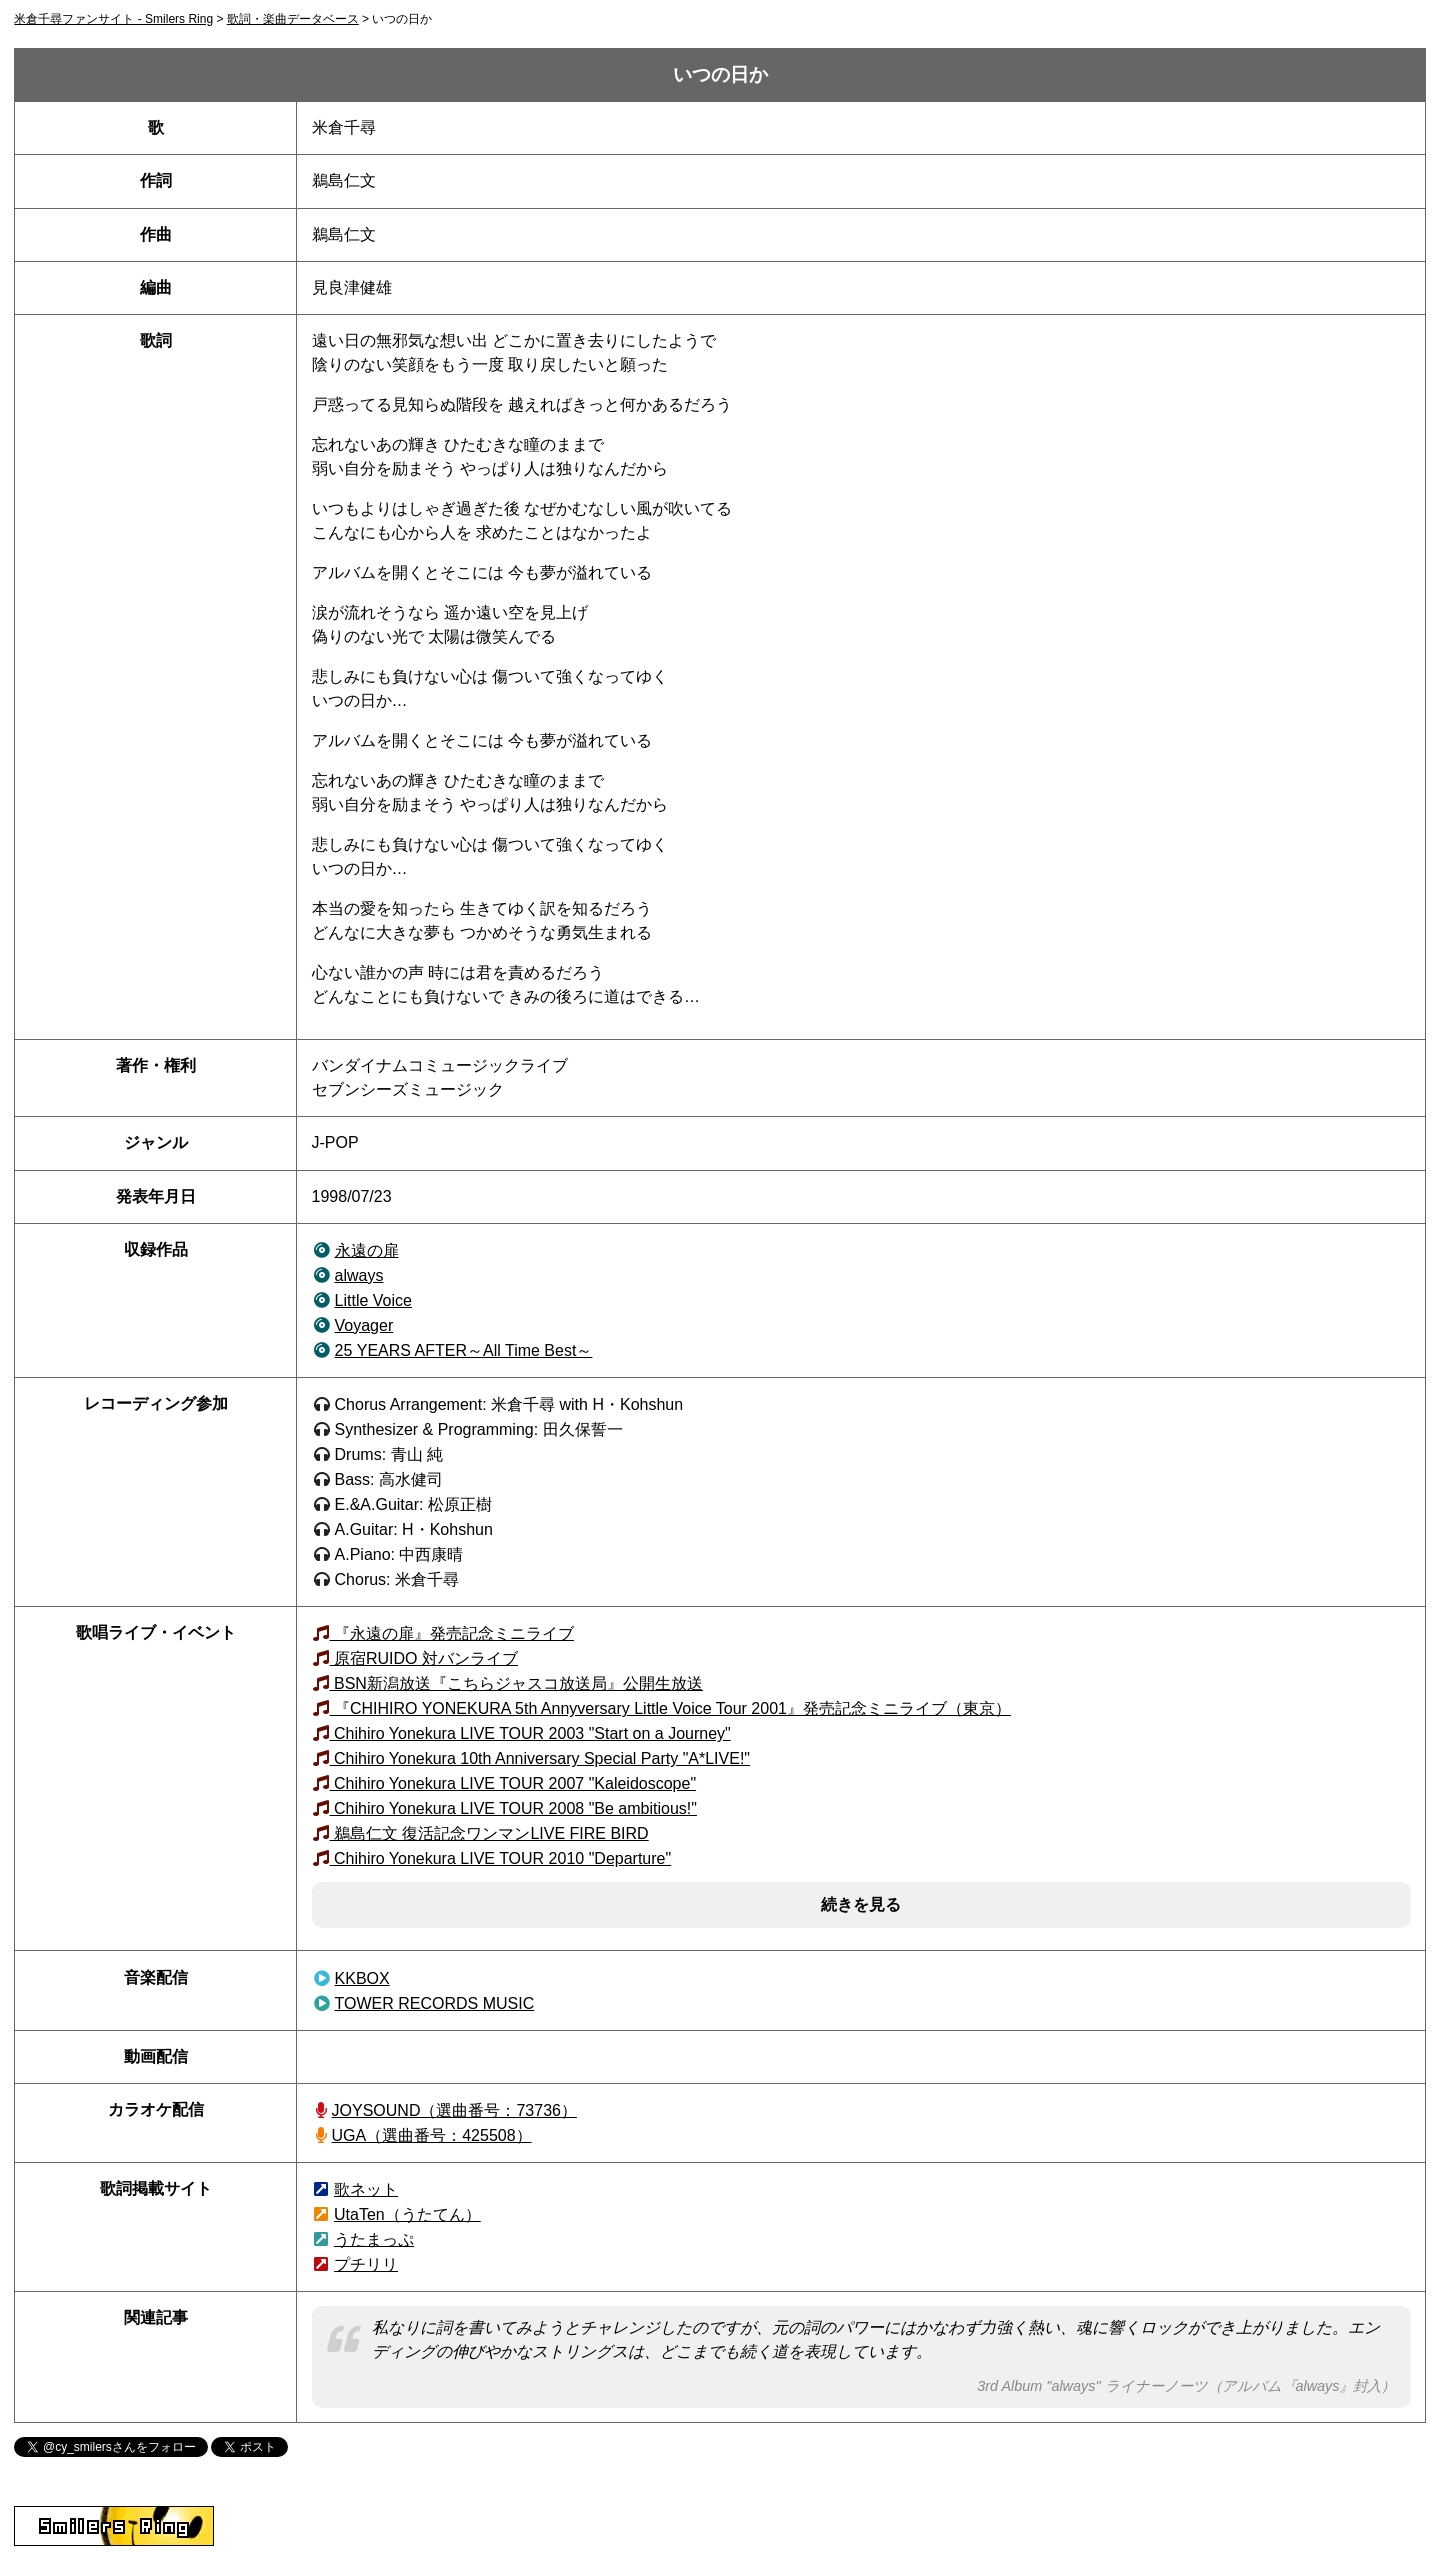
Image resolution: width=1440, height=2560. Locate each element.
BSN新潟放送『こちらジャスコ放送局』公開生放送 (516, 1683)
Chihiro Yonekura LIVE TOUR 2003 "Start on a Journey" (530, 1733)
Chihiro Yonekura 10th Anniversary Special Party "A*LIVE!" (540, 1758)
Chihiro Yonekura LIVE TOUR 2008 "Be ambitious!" (513, 1808)
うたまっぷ (374, 2239)
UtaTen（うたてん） (407, 2214)
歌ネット (366, 2189)
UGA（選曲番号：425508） (432, 2135)
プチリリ (366, 2264)
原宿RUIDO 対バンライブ (424, 1658)
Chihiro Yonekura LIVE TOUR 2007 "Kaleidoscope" (513, 1783)
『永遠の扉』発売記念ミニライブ (452, 1633)
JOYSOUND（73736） (454, 2110)
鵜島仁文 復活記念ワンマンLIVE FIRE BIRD (489, 1833)
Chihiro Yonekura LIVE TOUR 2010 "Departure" (501, 1858)
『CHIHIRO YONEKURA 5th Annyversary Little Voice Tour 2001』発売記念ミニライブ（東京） (670, 1708)
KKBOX (362, 1978)
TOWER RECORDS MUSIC (435, 2003)
